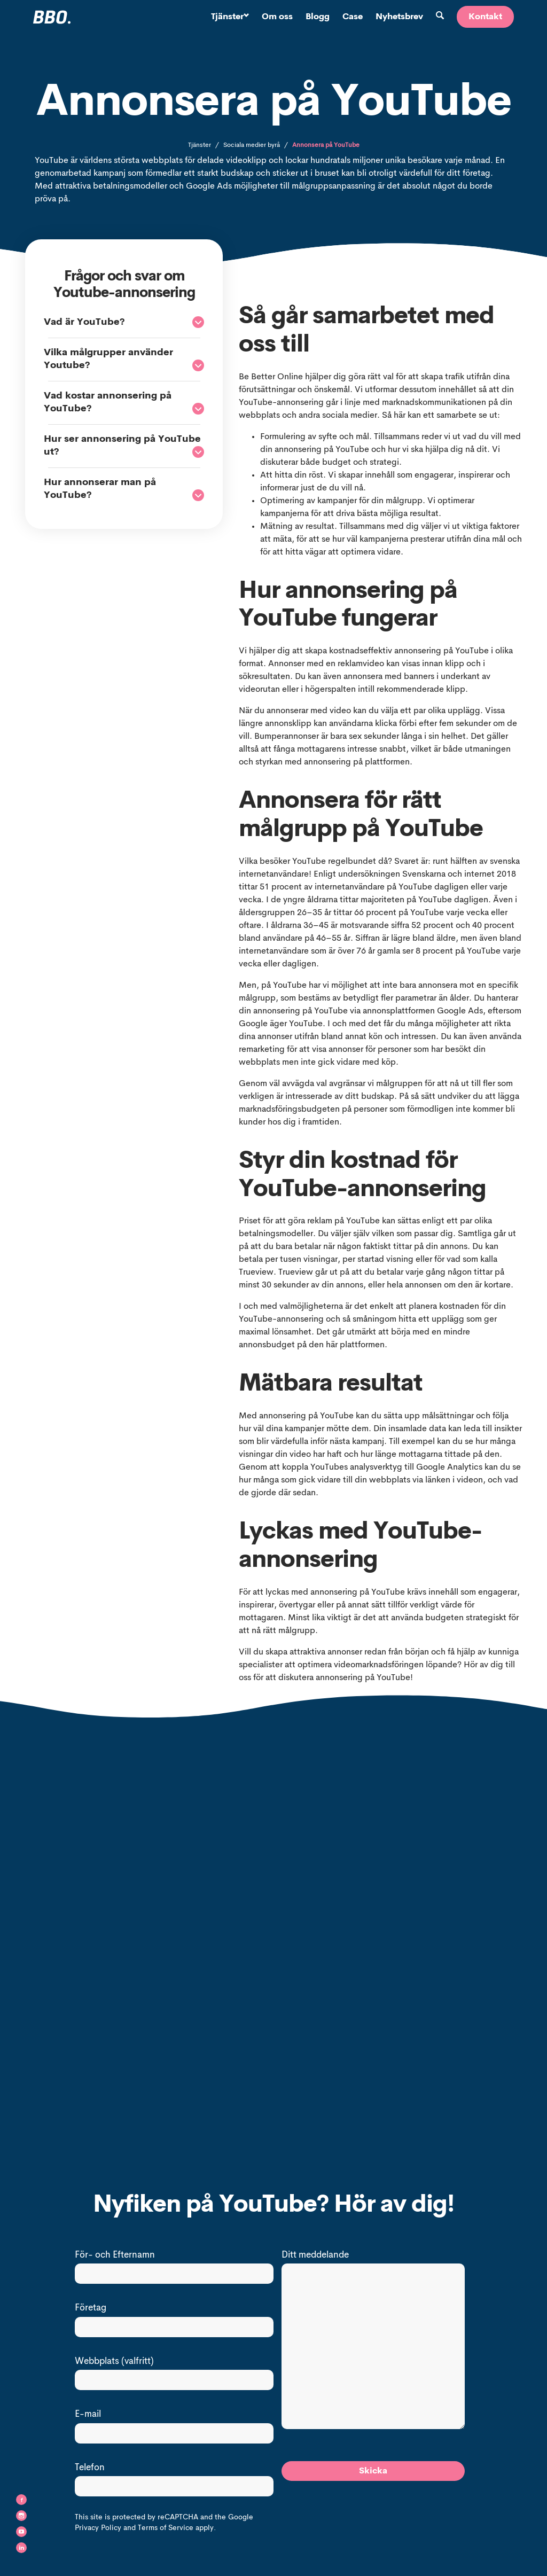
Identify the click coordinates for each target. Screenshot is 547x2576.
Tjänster (230, 17)
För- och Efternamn (115, 2255)
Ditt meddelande (315, 2255)
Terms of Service (165, 2528)
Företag (90, 2308)
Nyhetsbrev (399, 17)
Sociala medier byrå (251, 145)
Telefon (90, 2467)
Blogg (318, 17)
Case (352, 17)
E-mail (88, 2414)
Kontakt (485, 17)
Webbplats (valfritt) (114, 2361)
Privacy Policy (98, 2528)
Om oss (277, 17)
